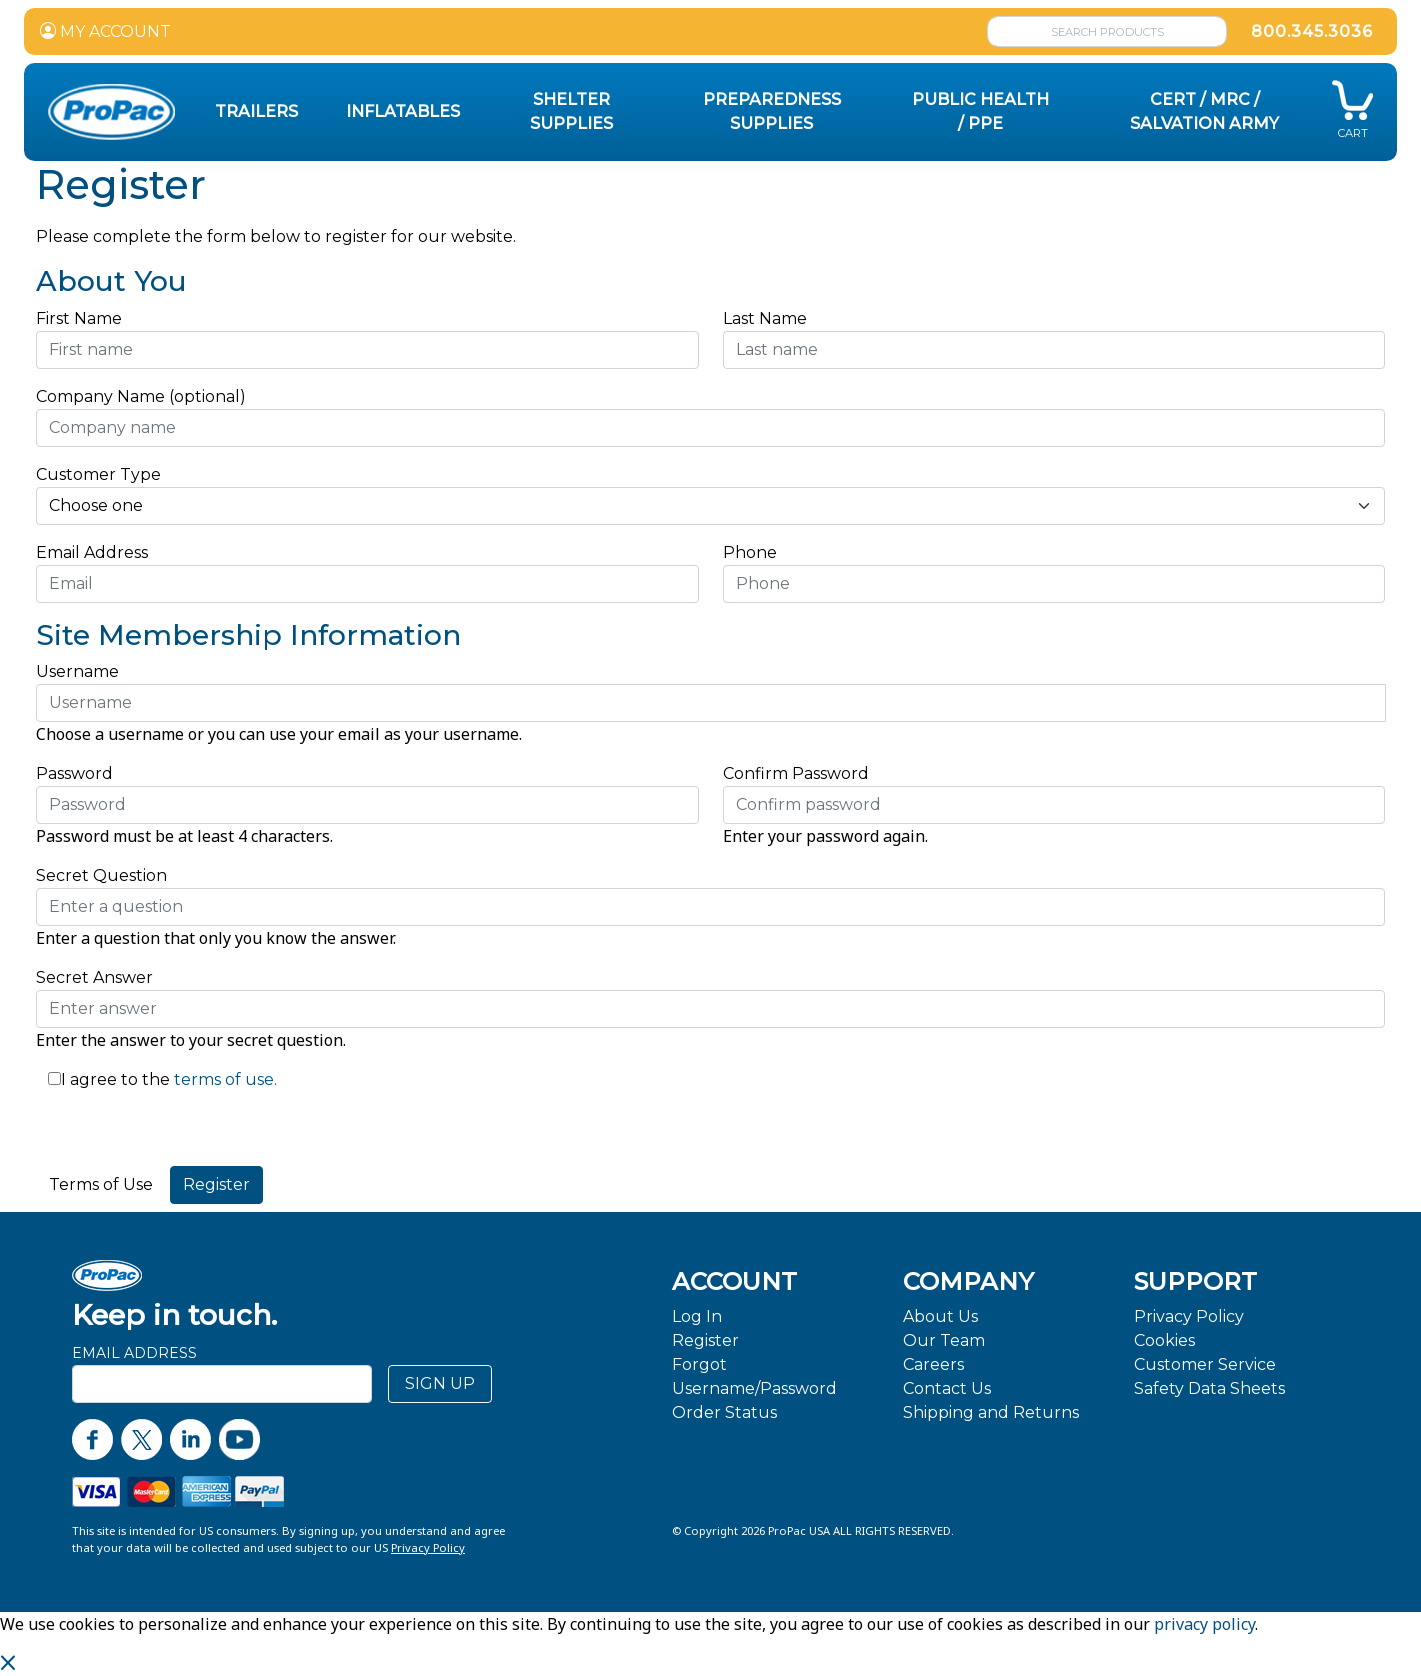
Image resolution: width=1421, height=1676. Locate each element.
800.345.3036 (1312, 31)
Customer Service (1205, 1364)
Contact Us (947, 1388)
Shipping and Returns (991, 1412)
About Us (940, 1316)
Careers (933, 1364)
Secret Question (101, 875)
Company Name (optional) (141, 396)
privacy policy (1204, 1624)
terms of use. (223, 1079)
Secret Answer (94, 977)
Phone (750, 552)
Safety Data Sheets (1209, 1388)
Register (705, 1340)
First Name (79, 318)
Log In (697, 1316)
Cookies (1164, 1340)
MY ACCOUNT (105, 31)
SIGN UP (440, 1383)
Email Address (97, 552)
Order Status (724, 1412)
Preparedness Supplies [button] (772, 111)
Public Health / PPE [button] (980, 111)
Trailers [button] (256, 111)
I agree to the (115, 1079)
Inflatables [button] (403, 111)
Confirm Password (796, 773)
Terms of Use (101, 1184)
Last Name (765, 318)
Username (77, 671)
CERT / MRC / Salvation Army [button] (1204, 111)
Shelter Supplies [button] (571, 111)
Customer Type (98, 474)
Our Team (944, 1340)
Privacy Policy (1189, 1316)
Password (74, 773)
